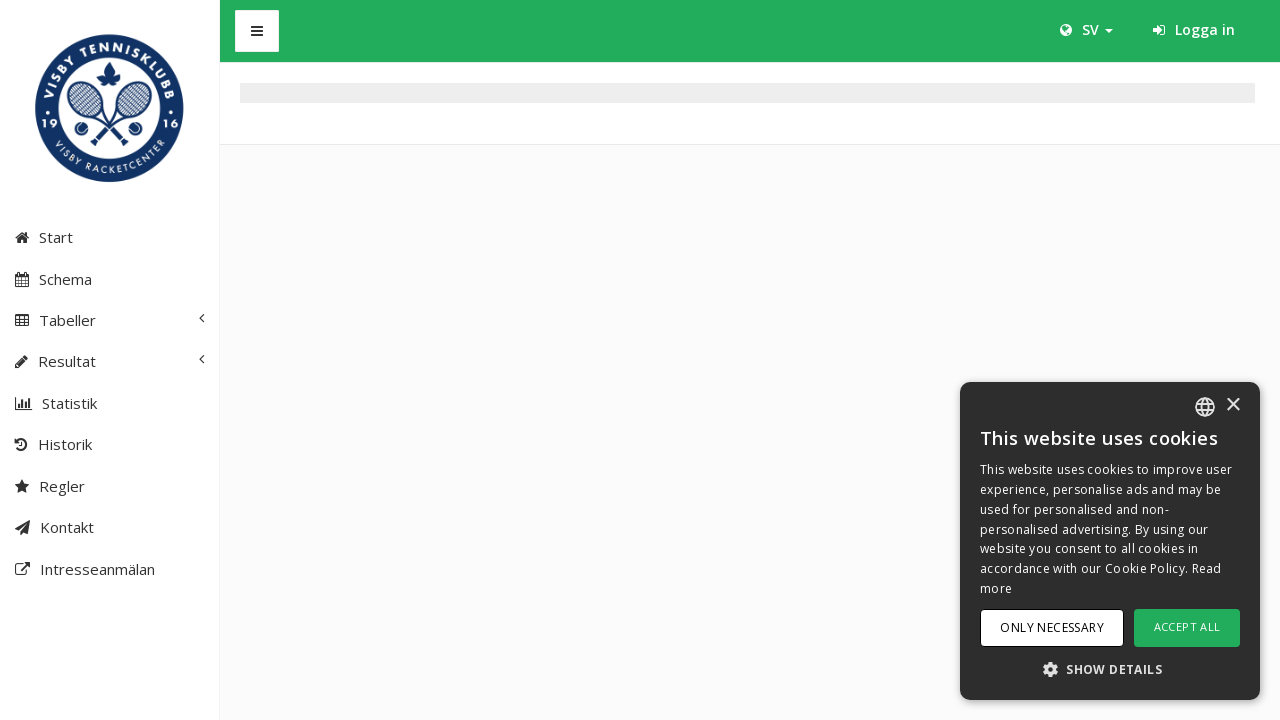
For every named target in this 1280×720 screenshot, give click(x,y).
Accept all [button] (1187, 626)
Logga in (1194, 29)
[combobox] (1205, 407)
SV (1086, 29)
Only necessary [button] (1052, 627)
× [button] (1232, 405)
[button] (1110, 668)
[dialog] (1110, 541)
